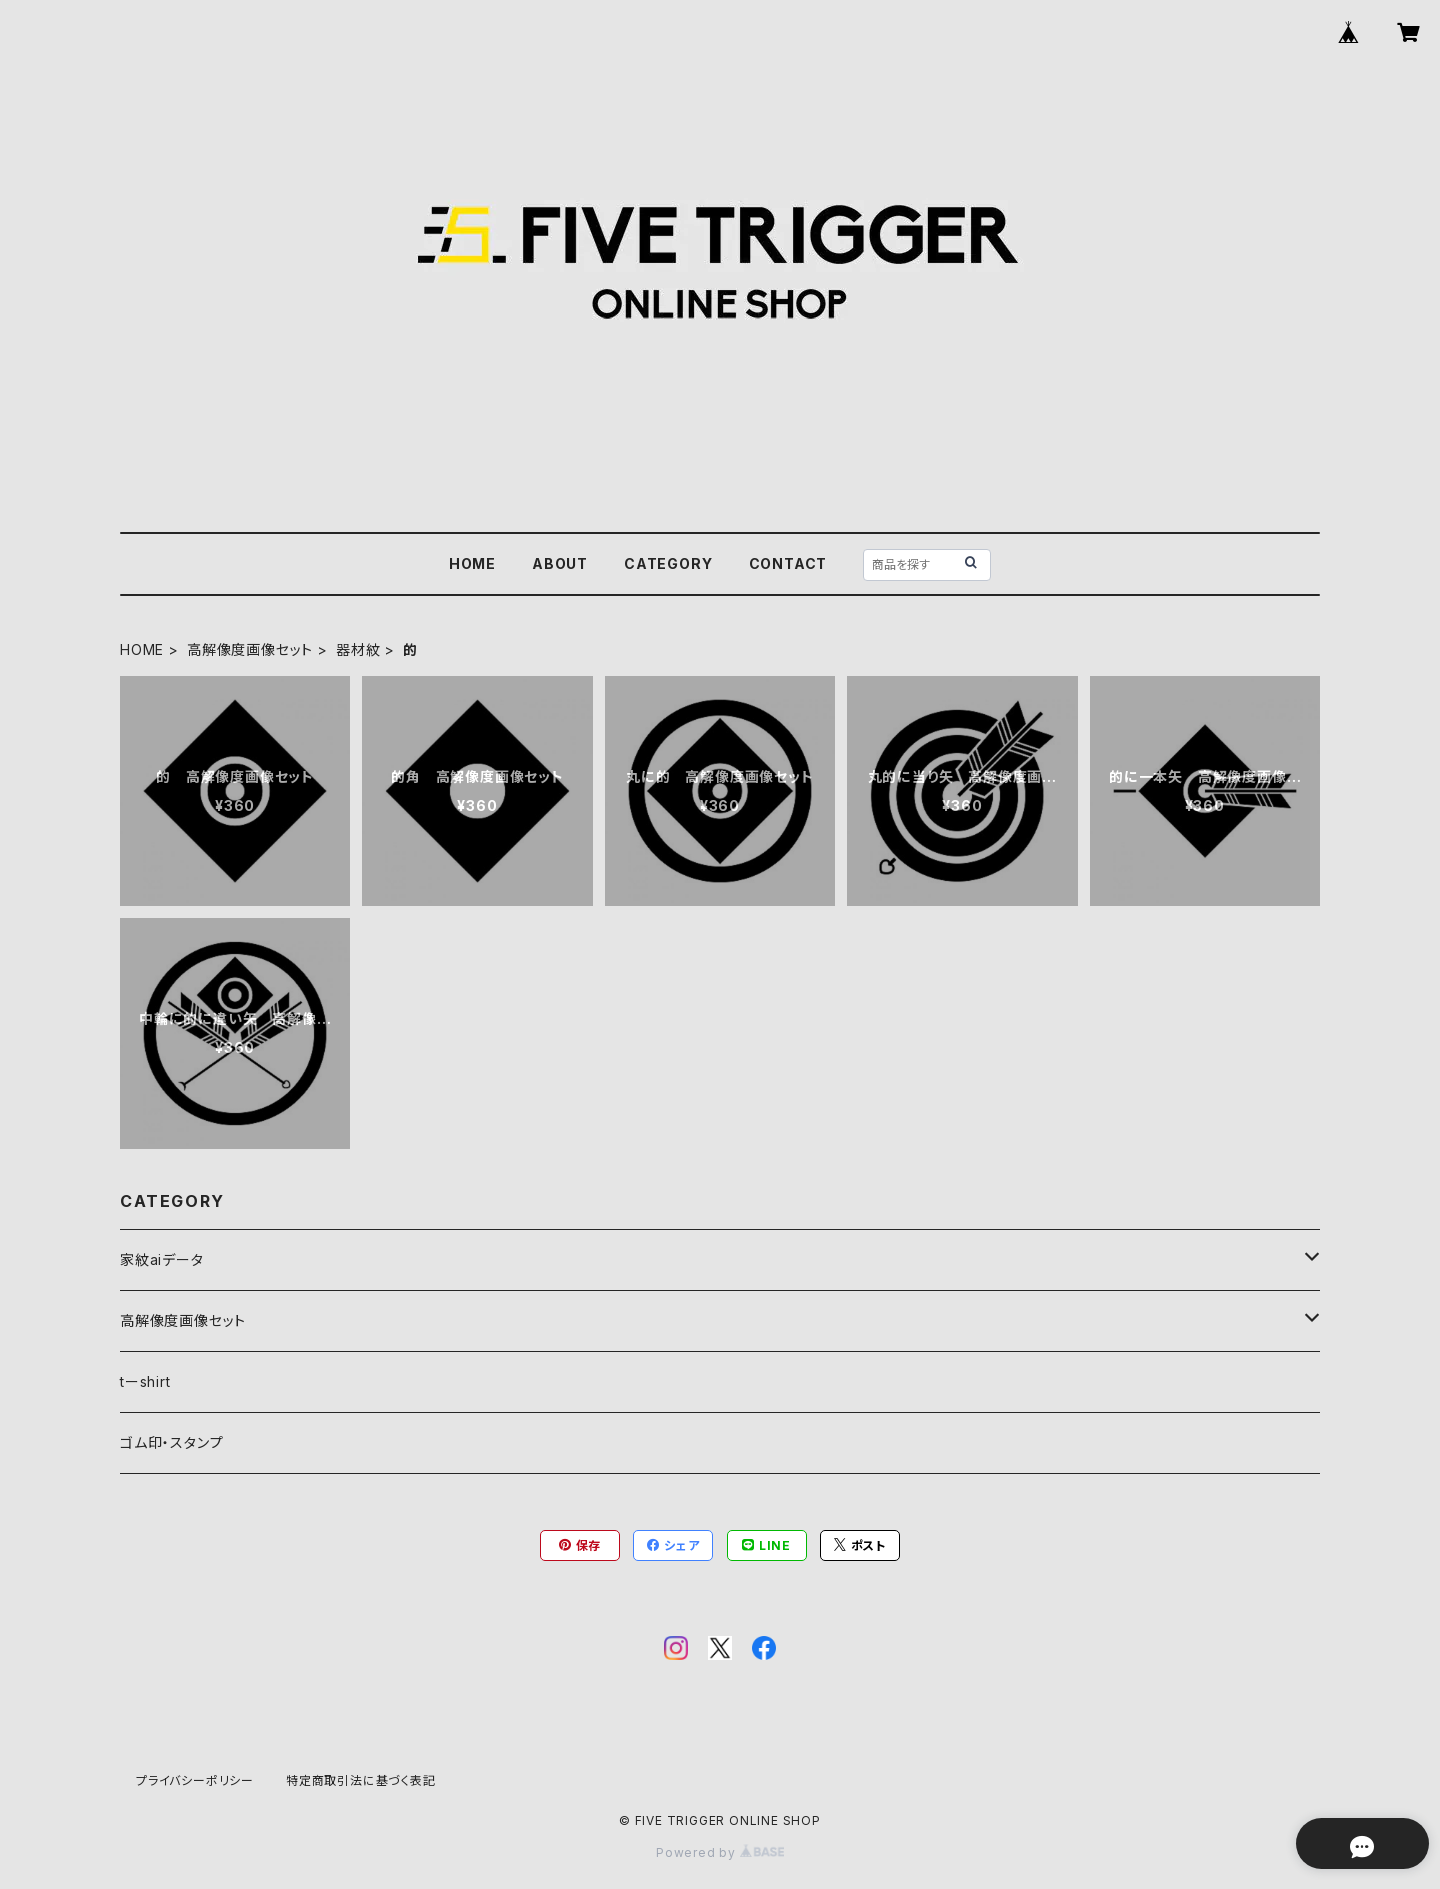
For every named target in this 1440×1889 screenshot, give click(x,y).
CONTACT (788, 563)
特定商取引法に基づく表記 (361, 1780)
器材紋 (358, 649)
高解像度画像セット (250, 649)
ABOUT (560, 563)
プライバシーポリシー (195, 1780)
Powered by (720, 1852)
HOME (472, 563)
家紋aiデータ (162, 1259)
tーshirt (145, 1381)
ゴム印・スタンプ (171, 1442)
